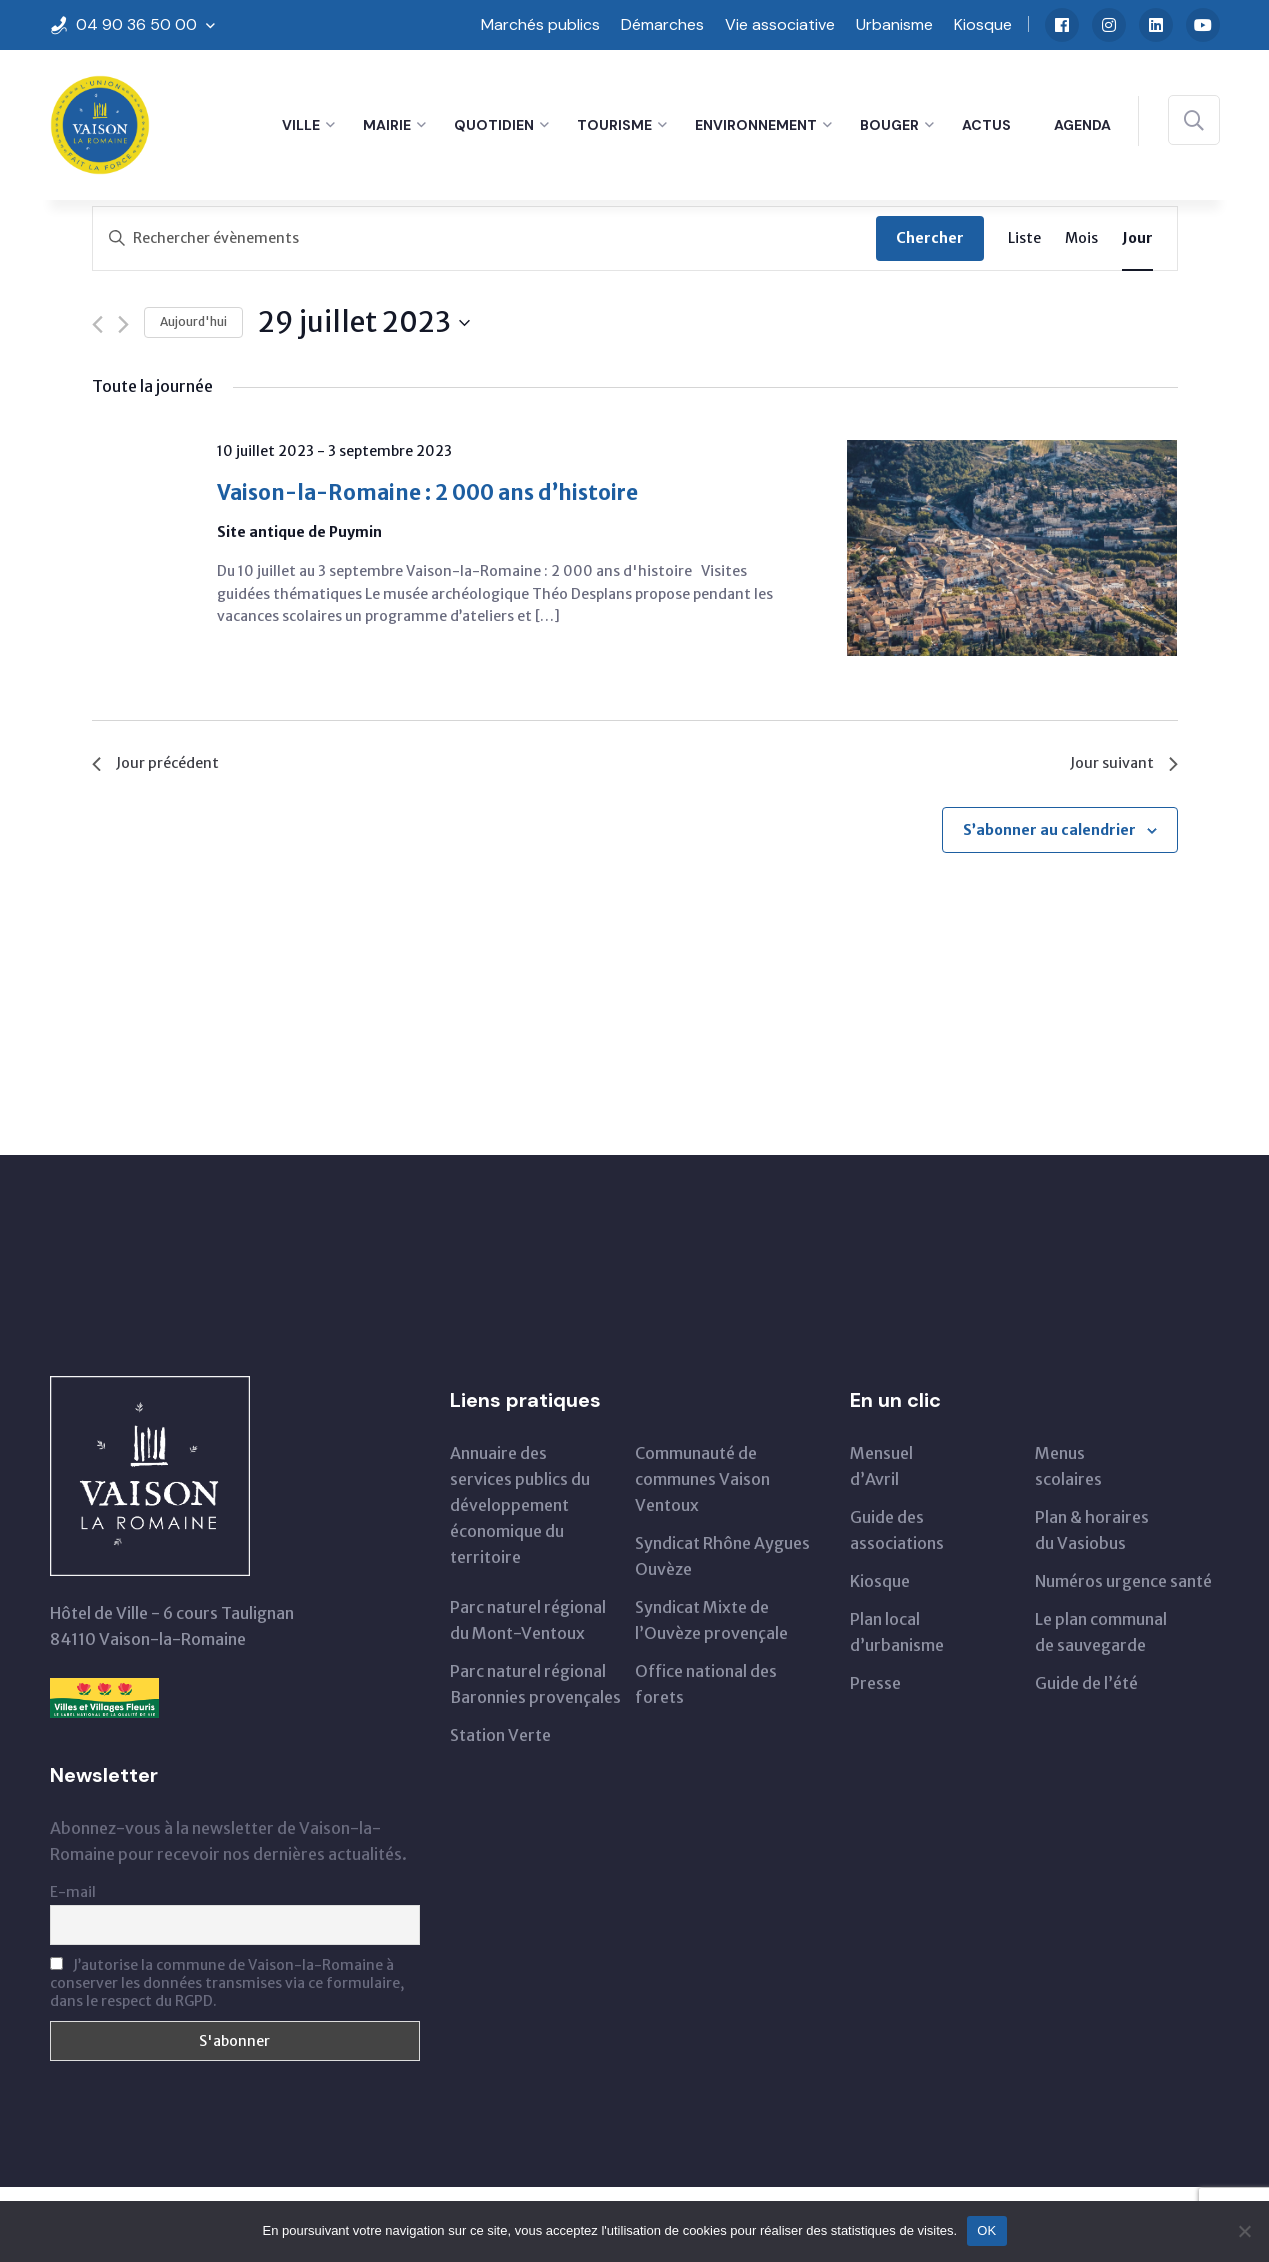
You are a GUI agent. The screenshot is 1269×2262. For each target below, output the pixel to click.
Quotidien (494, 125)
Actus (986, 125)
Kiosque (983, 24)
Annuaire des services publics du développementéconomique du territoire (520, 1510)
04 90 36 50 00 (136, 24)
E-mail (73, 1897)
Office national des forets (706, 1689)
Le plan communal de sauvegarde (1101, 1637)
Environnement (756, 125)
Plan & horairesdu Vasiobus (1092, 1535)
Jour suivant (1121, 765)
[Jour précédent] (97, 324)
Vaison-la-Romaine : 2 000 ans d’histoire (459, 495)
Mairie (387, 125)
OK (986, 2230)
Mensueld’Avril (881, 1471)
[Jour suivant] (123, 324)
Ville (301, 125)
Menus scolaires (1068, 1471)
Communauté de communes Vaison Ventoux (702, 1484)
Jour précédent (160, 765)
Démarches (662, 24)
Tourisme (614, 125)
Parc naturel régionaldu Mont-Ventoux (528, 1625)
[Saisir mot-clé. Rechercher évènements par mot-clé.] (484, 238)
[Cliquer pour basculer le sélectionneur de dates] (364, 323)
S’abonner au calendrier (1049, 834)
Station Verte (500, 1740)
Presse (875, 1688)
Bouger (889, 125)
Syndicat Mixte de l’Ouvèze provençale (711, 1625)
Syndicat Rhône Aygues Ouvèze (722, 1561)
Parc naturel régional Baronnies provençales (535, 1689)
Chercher (930, 238)
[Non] (1244, 2231)
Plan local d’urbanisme (897, 1637)
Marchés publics (540, 24)
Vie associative (780, 24)
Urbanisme (894, 24)
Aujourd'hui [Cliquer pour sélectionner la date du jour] (193, 321)
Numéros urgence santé (1123, 1586)
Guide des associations (897, 1535)
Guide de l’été (1086, 1688)
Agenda (1082, 125)
